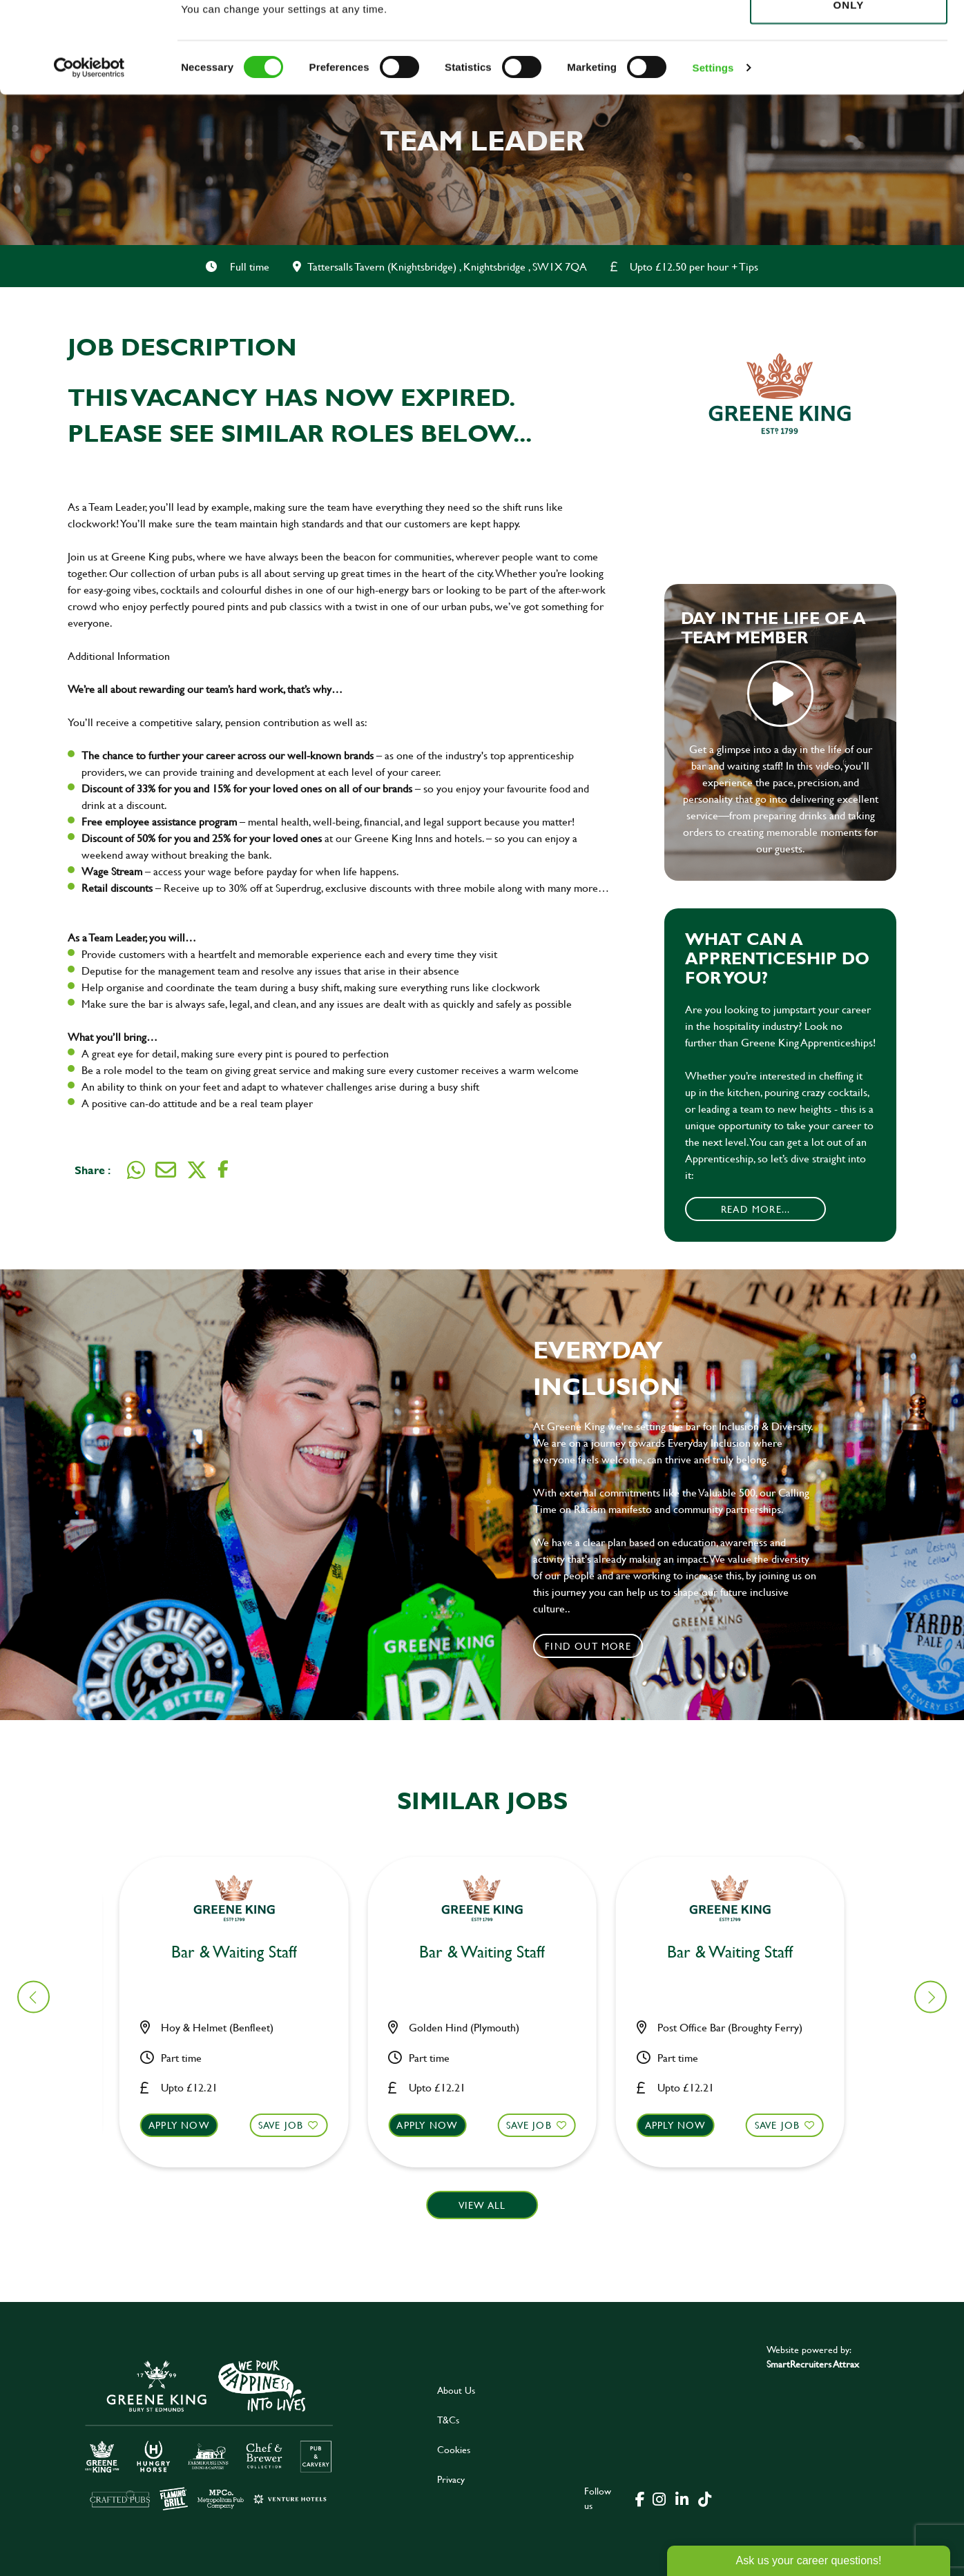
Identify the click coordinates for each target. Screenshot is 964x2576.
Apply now (187, 2125)
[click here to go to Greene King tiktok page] (705, 2498)
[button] (242, 2138)
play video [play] (780, 694)
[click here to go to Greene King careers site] (209, 2434)
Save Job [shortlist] (289, 2125)
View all (482, 2205)
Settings (713, 158)
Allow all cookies (848, 35)
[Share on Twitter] (196, 1170)
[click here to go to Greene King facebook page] (640, 2498)
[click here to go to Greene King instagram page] (659, 2498)
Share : (92, 1170)
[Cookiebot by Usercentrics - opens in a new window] (89, 158)
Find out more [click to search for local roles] (588, 1646)
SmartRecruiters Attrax (813, 2364)
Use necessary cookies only (849, 87)
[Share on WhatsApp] (136, 1170)
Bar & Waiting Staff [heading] (242, 1952)
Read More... (755, 1209)
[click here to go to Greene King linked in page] (682, 2498)
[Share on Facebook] (223, 1169)
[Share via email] (165, 1170)
